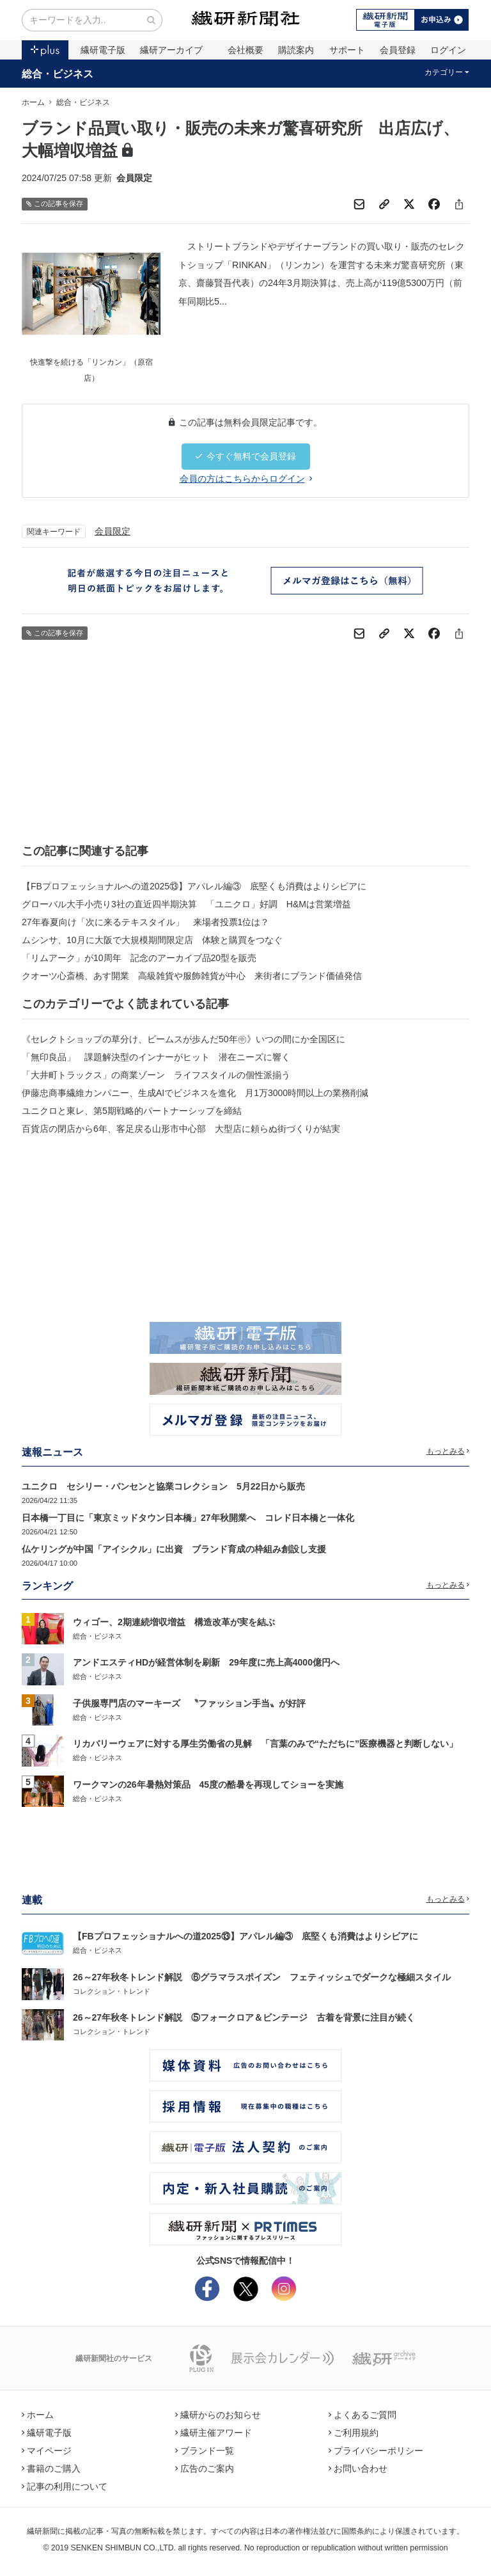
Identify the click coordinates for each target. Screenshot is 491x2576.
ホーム (33, 102)
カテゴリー (447, 72)
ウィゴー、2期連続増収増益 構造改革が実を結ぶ (174, 1622)
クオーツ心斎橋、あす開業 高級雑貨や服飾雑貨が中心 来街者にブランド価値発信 (192, 976)
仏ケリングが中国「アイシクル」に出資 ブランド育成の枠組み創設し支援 (174, 1549)
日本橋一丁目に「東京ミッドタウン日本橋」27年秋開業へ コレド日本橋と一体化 (188, 1518)
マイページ (47, 2450)
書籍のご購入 (51, 2468)
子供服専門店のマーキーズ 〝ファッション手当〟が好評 (189, 1703)
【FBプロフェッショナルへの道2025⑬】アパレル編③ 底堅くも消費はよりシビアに (194, 886)
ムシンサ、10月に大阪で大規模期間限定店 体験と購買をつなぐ (152, 940)
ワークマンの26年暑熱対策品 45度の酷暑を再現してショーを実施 (208, 1784)
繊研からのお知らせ (218, 2415)
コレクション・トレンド (111, 1991)
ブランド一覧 (204, 2450)
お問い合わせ (358, 2468)
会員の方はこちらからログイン (246, 478)
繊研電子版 (103, 50)
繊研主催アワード (213, 2433)
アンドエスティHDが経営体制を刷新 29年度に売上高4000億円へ (206, 1662)
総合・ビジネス (57, 73)
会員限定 (112, 531)
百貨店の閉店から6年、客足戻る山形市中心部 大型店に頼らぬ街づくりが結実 (181, 1129)
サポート (347, 50)
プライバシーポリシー (376, 2450)
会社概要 (245, 50)
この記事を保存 (54, 204)
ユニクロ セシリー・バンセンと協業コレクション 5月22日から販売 (163, 1486)
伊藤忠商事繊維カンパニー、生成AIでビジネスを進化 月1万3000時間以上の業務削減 (195, 1093)
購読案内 (296, 50)
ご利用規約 (353, 2433)
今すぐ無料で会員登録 (246, 456)
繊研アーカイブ (171, 50)
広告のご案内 (204, 2468)
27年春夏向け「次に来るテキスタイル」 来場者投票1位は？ (145, 922)
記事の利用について (64, 2486)
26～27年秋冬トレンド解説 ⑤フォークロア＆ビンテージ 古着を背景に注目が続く (244, 2017)
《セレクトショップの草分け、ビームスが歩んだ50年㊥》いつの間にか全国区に (183, 1039)
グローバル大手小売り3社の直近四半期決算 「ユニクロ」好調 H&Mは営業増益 (186, 904)
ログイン (448, 50)
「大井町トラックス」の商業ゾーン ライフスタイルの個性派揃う (156, 1075)
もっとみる (448, 1451)
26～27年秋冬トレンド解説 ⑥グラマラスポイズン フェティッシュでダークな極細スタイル (262, 1977)
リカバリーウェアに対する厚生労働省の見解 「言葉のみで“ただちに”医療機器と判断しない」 (265, 1743)
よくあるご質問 (362, 2415)
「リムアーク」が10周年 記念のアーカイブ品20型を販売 (139, 958)
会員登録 (398, 50)
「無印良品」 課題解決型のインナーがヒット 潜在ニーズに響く (156, 1057)
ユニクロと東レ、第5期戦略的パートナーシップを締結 (132, 1111)
